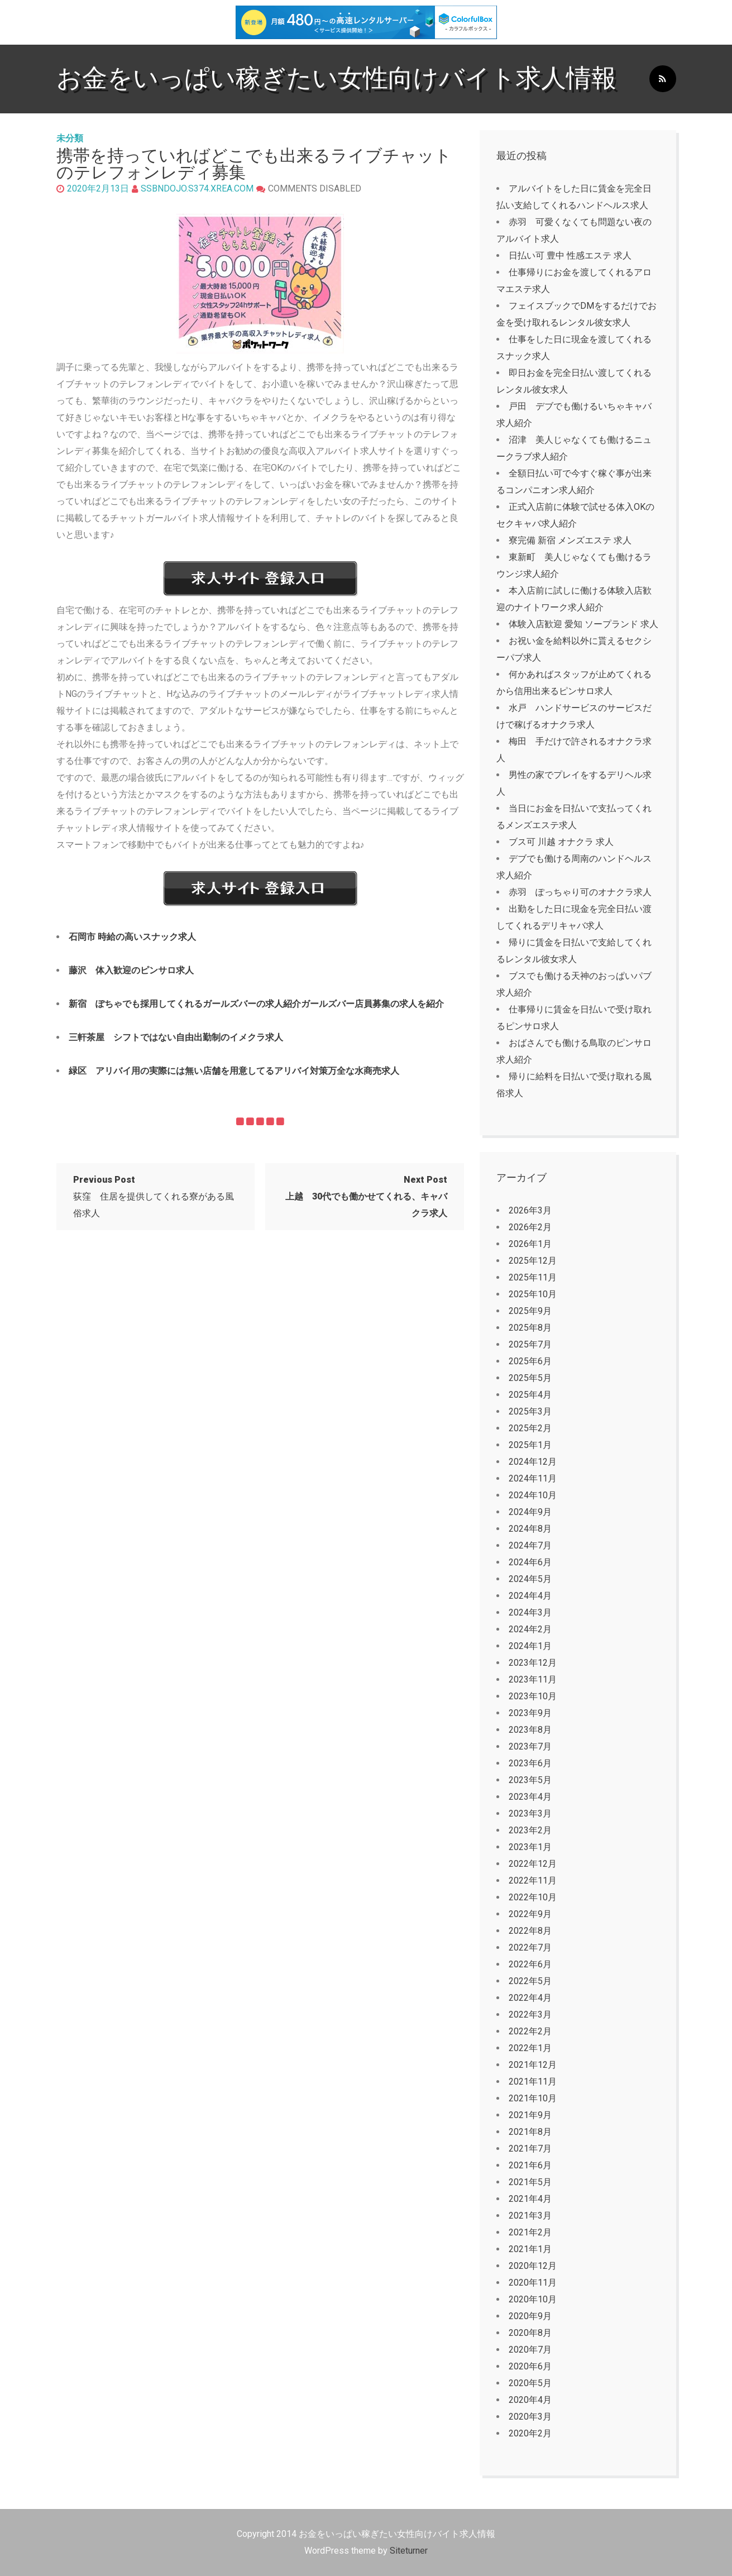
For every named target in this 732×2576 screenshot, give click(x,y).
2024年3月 (530, 1612)
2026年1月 (530, 1244)
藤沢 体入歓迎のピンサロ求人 (131, 970)
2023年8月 (530, 1729)
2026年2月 (530, 1227)
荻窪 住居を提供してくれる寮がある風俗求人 (153, 1196)
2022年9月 (530, 1914)
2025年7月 (530, 1344)
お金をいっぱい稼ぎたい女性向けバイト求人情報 (336, 77)
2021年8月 (530, 2131)
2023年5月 (530, 1780)
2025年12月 (533, 1260)
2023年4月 (530, 1796)
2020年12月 (533, 2265)
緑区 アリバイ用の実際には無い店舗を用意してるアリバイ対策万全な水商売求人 (234, 1070)
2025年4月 (530, 1394)
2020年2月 (530, 2433)
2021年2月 (530, 2232)
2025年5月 (530, 1378)
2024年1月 (530, 1646)
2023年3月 (530, 1813)
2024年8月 (530, 1528)
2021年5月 (530, 2182)
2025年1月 (530, 1445)
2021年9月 (530, 2115)
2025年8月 (530, 1327)
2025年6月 (530, 1361)
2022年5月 (530, 1981)
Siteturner (409, 2550)
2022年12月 (533, 1863)
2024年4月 (530, 1595)
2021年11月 (533, 2081)
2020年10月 (533, 2299)
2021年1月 (530, 2249)
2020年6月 (530, 2366)
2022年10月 (533, 1897)
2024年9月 (530, 1512)
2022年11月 (533, 1880)
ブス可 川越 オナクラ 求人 (561, 842)
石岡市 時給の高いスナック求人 (132, 936)
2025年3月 (530, 1411)
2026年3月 (530, 1210)
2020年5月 (530, 2383)
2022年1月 (530, 2048)
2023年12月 (533, 1662)
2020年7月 (530, 2349)
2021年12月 (533, 2064)
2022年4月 (530, 1997)
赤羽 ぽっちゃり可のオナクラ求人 (580, 892)
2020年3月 (530, 2416)
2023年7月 (530, 1746)
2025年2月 (530, 1428)
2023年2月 (530, 1830)
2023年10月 (533, 1696)
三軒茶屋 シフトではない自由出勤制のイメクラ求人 (176, 1037)
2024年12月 (533, 1461)
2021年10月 (533, 2098)
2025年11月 (533, 1277)
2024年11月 (533, 1478)
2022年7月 (530, 1947)
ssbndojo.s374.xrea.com (197, 188)
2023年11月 (533, 1679)
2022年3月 (530, 2014)
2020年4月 (530, 2400)
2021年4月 (530, 2198)
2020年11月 (533, 2282)
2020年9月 (530, 2316)
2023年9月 (530, 1713)
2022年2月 (530, 2031)
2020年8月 (530, 2333)
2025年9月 (530, 1311)
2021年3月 (530, 2215)
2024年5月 (530, 1579)
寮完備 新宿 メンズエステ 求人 (570, 540)
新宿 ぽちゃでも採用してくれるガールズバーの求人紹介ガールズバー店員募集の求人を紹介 (256, 1003)
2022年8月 (530, 1930)
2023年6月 (530, 1763)
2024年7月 (530, 1545)
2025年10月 (533, 1294)
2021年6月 (530, 2165)
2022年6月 (530, 1964)
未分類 (69, 138)
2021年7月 (530, 2148)
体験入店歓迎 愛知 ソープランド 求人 (583, 624)
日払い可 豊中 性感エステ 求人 (570, 255)
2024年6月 (530, 1562)
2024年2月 (530, 1629)
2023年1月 (530, 1847)
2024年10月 (533, 1495)
